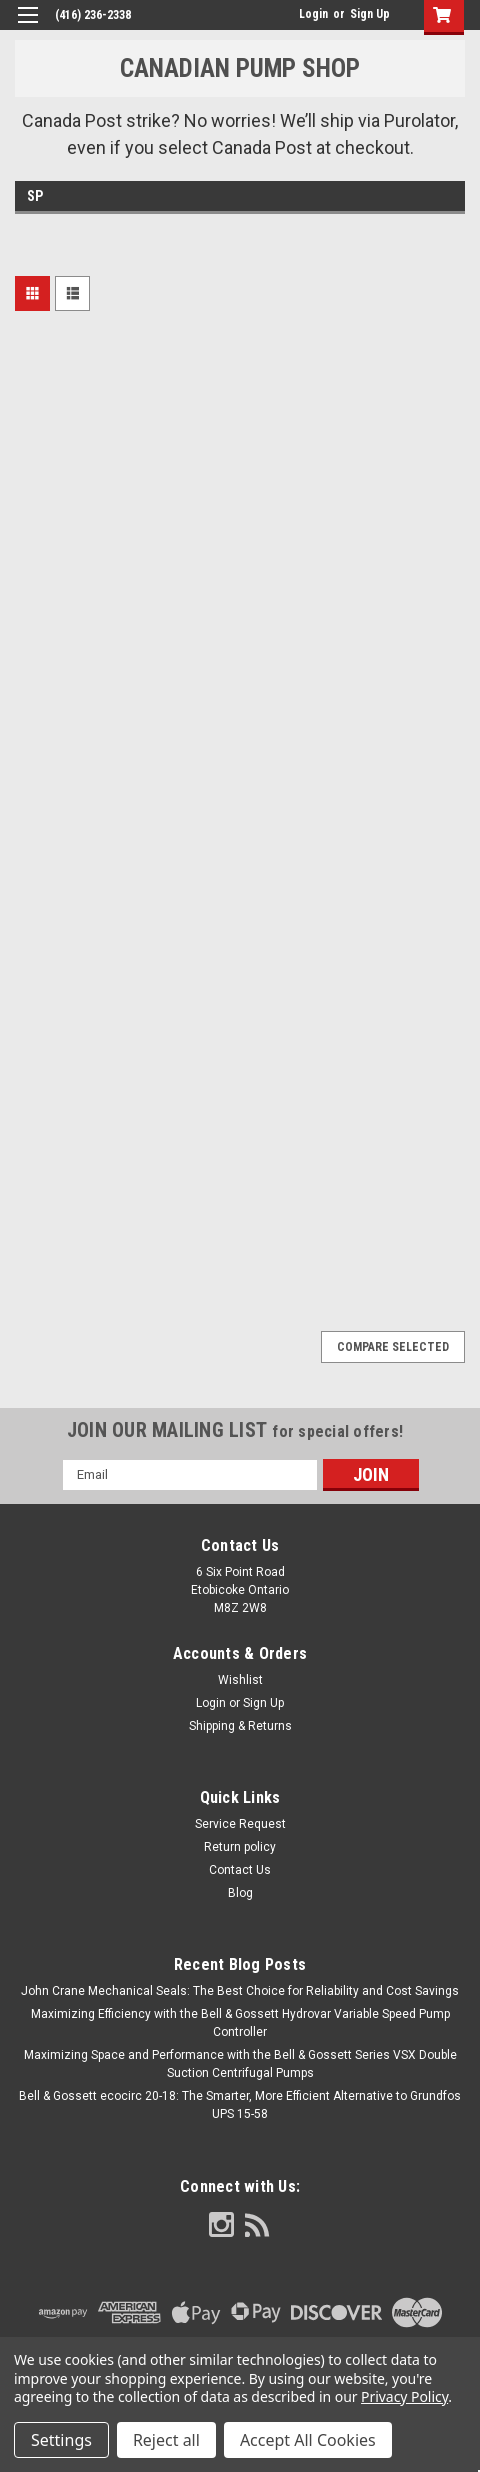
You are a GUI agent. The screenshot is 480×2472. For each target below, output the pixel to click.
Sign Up (370, 14)
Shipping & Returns (240, 1726)
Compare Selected (393, 1347)
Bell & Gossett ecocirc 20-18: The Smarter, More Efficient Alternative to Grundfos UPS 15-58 (240, 2105)
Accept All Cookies (308, 2440)
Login (313, 14)
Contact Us (240, 1870)
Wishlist (240, 1680)
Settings (61, 2440)
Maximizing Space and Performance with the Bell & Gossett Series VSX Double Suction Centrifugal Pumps (240, 2064)
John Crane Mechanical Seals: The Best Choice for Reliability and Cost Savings (240, 1991)
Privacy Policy (404, 2396)
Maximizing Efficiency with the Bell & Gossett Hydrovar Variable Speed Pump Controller (240, 2023)
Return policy (240, 1847)
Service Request (240, 1824)
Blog (240, 1893)
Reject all (166, 2440)
